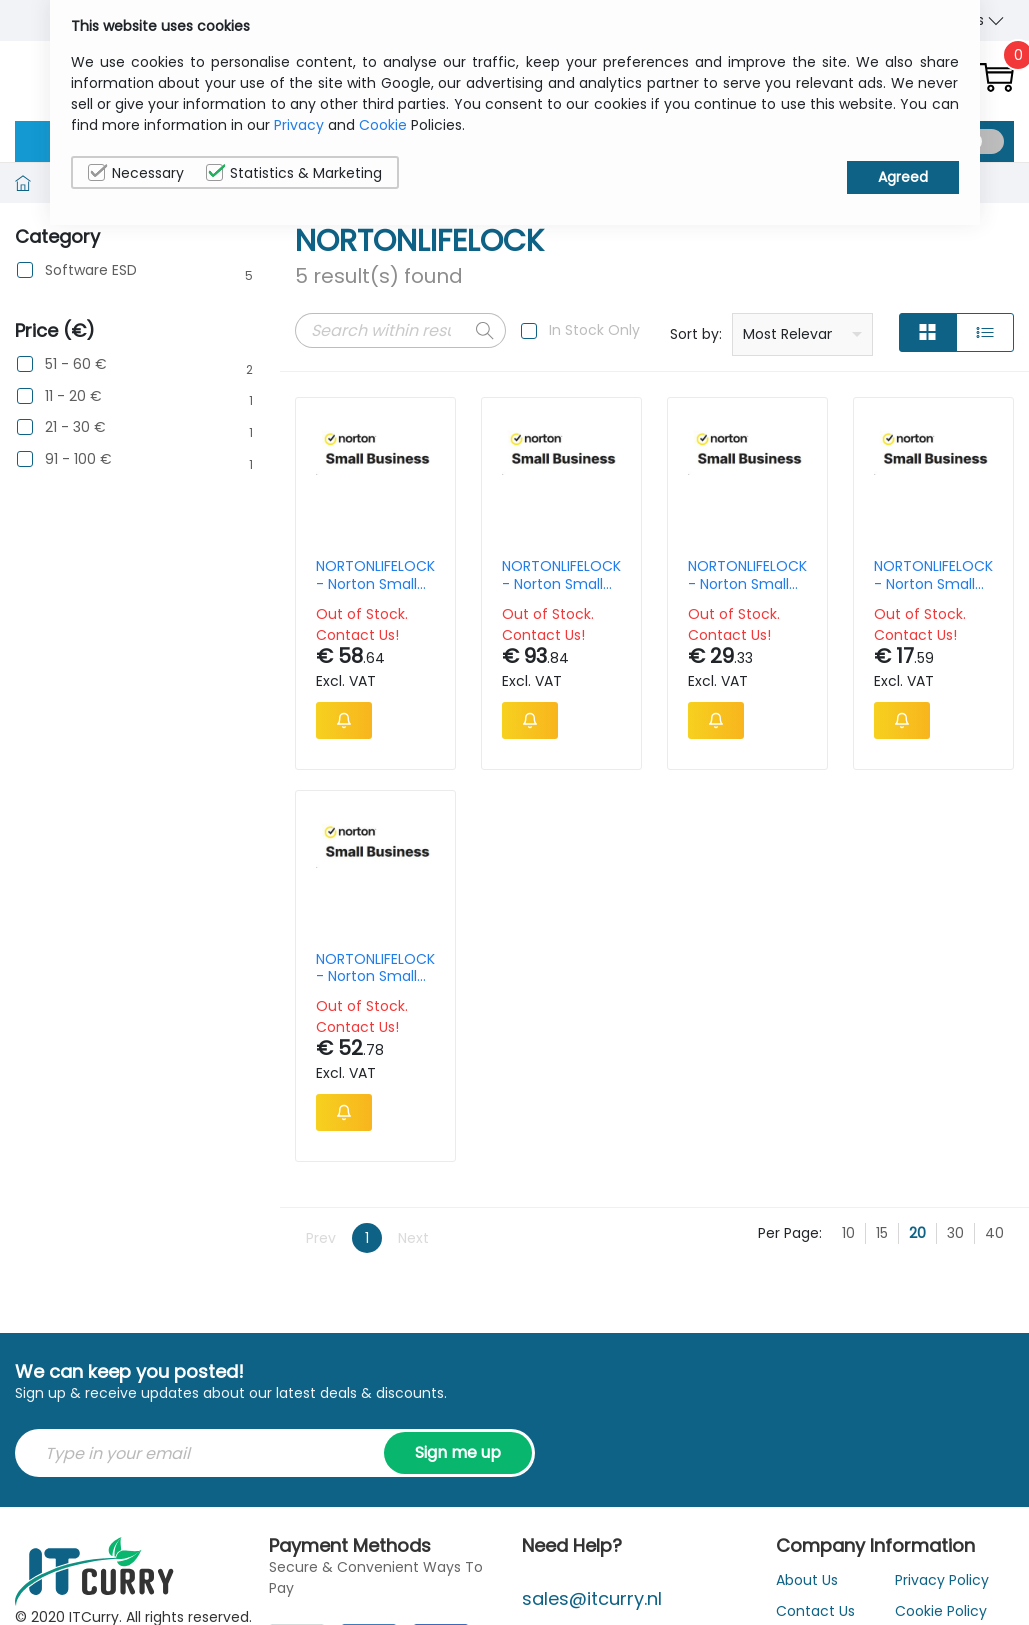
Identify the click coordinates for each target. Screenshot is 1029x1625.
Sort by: (696, 334)
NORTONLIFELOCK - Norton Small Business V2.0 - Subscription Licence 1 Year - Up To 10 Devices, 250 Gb (747, 575)
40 (994, 1233)
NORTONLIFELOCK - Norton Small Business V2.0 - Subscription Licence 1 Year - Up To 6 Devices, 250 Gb (933, 575)
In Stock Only (594, 330)
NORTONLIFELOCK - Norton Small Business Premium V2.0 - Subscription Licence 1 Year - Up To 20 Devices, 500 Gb (561, 575)
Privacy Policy (942, 1580)
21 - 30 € (75, 427)
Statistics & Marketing (294, 173)
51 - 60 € (76, 364)
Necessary (136, 173)
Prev (321, 1238)
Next (413, 1238)
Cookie (383, 125)
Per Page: (790, 1233)
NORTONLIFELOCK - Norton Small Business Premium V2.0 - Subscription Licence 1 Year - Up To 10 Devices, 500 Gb (375, 575)
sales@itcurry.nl (592, 1598)
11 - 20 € (73, 396)
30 (955, 1233)
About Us (807, 1580)
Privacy (299, 125)
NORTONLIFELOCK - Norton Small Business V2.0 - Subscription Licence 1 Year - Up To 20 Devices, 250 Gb (375, 968)
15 (882, 1233)
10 (848, 1233)
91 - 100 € (78, 459)
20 (917, 1233)
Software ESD (91, 270)
